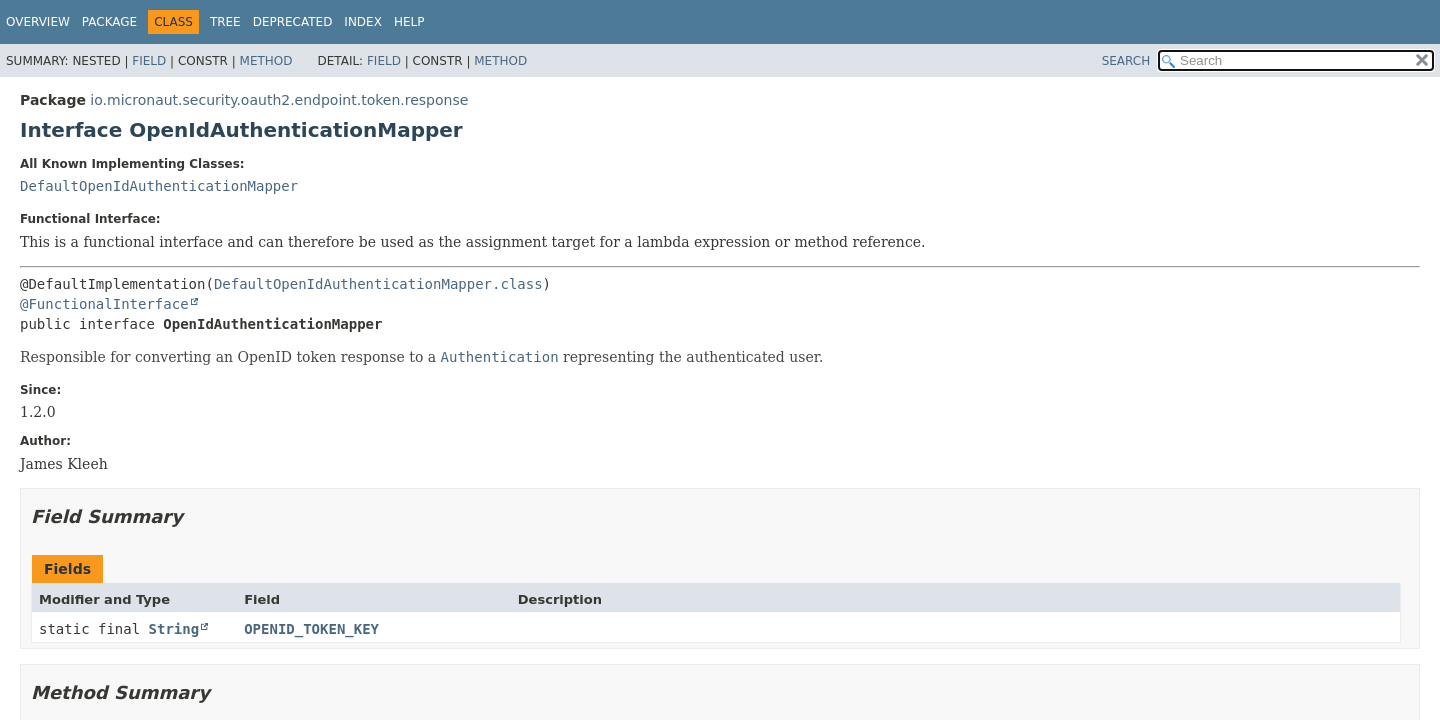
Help (409, 22)
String (174, 629)
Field (149, 61)
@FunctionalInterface (104, 304)
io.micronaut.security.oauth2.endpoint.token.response (279, 100)
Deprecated (293, 22)
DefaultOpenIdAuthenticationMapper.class (378, 284)
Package (109, 22)
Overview (38, 22)
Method (266, 61)
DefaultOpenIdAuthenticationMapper (159, 186)
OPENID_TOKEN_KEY (311, 629)
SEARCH (1126, 61)
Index (363, 22)
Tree (225, 22)
